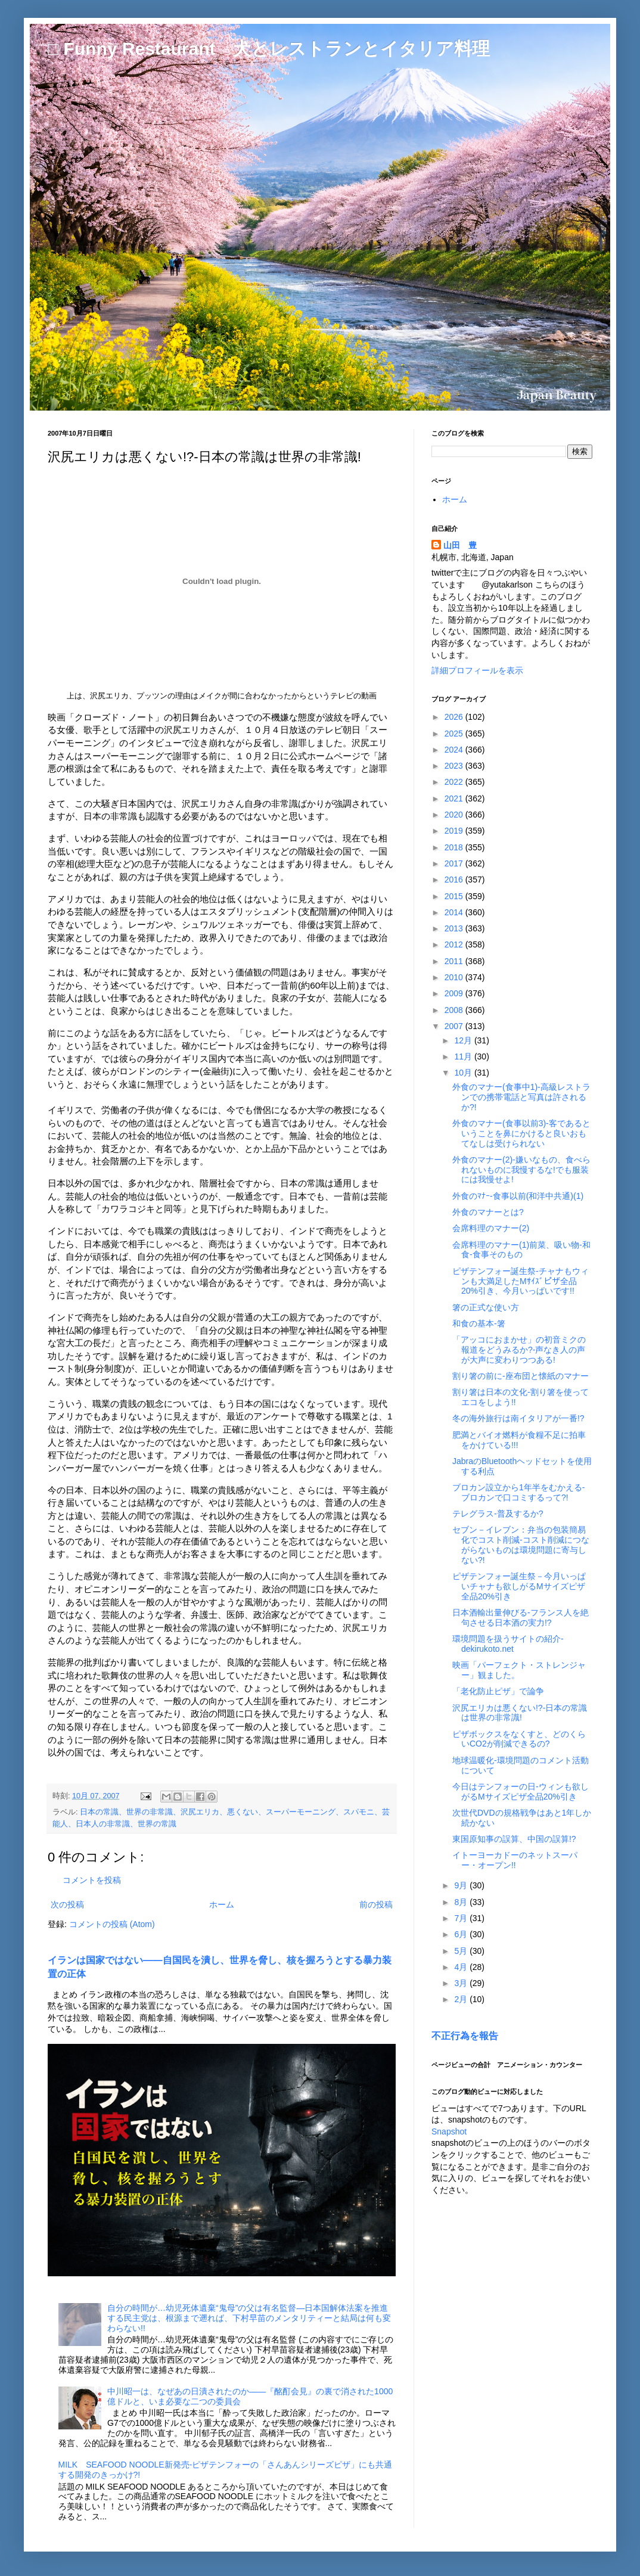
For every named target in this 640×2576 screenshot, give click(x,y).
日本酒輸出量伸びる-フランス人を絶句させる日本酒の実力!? (520, 1617)
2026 (455, 717)
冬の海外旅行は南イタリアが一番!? (518, 1418)
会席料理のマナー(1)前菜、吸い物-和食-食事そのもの (521, 1250)
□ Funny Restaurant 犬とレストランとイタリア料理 (269, 48)
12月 (464, 1040)
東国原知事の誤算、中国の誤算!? (514, 1839)
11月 (464, 1056)
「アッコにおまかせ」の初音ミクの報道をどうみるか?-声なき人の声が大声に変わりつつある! (519, 1350)
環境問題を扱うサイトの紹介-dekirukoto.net (508, 1644)
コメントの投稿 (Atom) (112, 1924)
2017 (455, 863)
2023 (455, 765)
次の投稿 (67, 1904)
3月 (462, 1983)
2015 (455, 896)
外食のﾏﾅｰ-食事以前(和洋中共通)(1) (517, 1196)
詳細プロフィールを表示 (477, 670)
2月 (462, 1999)
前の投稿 (376, 1904)
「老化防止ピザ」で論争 (498, 1691)
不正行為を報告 (464, 2035)
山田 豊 (460, 545)
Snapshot (449, 2131)
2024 (455, 749)
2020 (455, 814)
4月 (462, 1967)
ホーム (221, 1904)
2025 (455, 733)
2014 (455, 912)
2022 (455, 782)
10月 (464, 1072)
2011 (455, 961)
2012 (455, 944)
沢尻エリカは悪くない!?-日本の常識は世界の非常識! (519, 1713)
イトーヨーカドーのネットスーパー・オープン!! (514, 1860)
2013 (455, 928)
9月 (462, 1885)
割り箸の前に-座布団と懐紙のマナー (520, 1376)
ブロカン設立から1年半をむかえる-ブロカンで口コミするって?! (518, 1492)
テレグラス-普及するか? (497, 1513)
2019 (455, 830)
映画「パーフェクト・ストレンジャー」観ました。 (519, 1670)
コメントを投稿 (92, 1880)
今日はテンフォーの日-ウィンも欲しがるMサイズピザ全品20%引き (520, 1791)
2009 (455, 993)
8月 (462, 1902)
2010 (455, 977)
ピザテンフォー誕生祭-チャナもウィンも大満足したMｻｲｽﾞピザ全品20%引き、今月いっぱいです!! (520, 1281)
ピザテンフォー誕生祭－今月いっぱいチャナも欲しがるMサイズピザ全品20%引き (519, 1586)
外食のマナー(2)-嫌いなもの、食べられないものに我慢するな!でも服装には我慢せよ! (521, 1170)
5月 (462, 1951)
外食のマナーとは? (488, 1212)
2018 (455, 847)
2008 (455, 1010)
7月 (462, 1918)
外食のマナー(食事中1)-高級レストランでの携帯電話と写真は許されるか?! (521, 1097)
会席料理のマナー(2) (490, 1228)
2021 (455, 798)
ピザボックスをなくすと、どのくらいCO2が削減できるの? (519, 1739)
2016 (455, 879)
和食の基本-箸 (478, 1323)
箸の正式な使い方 (485, 1307)
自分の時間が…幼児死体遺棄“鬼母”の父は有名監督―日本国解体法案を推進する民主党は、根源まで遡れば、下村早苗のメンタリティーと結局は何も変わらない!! (249, 2318)
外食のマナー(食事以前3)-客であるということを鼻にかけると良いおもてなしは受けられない (521, 1133)
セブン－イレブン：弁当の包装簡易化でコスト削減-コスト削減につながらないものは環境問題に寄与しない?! (520, 1544)
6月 (462, 1934)
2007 (455, 1026)
